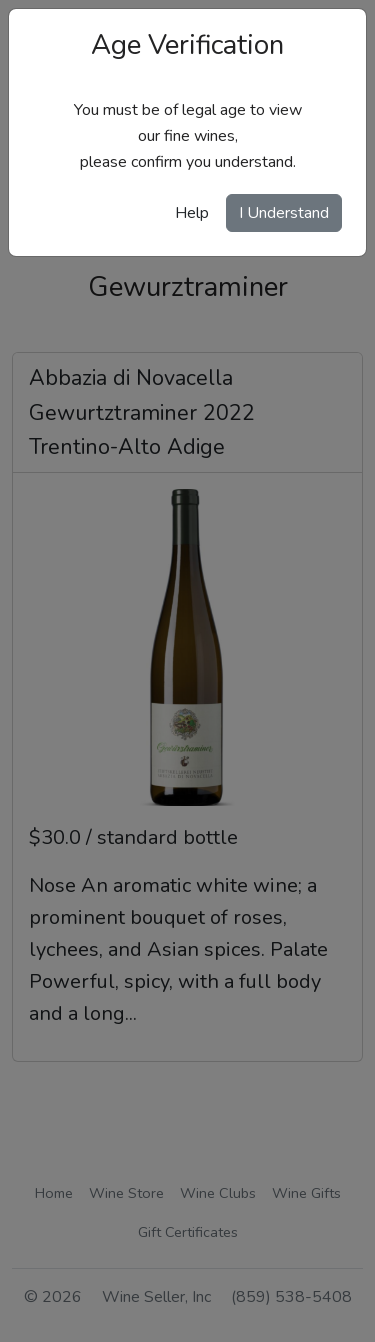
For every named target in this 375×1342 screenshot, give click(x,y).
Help (192, 213)
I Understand (284, 213)
